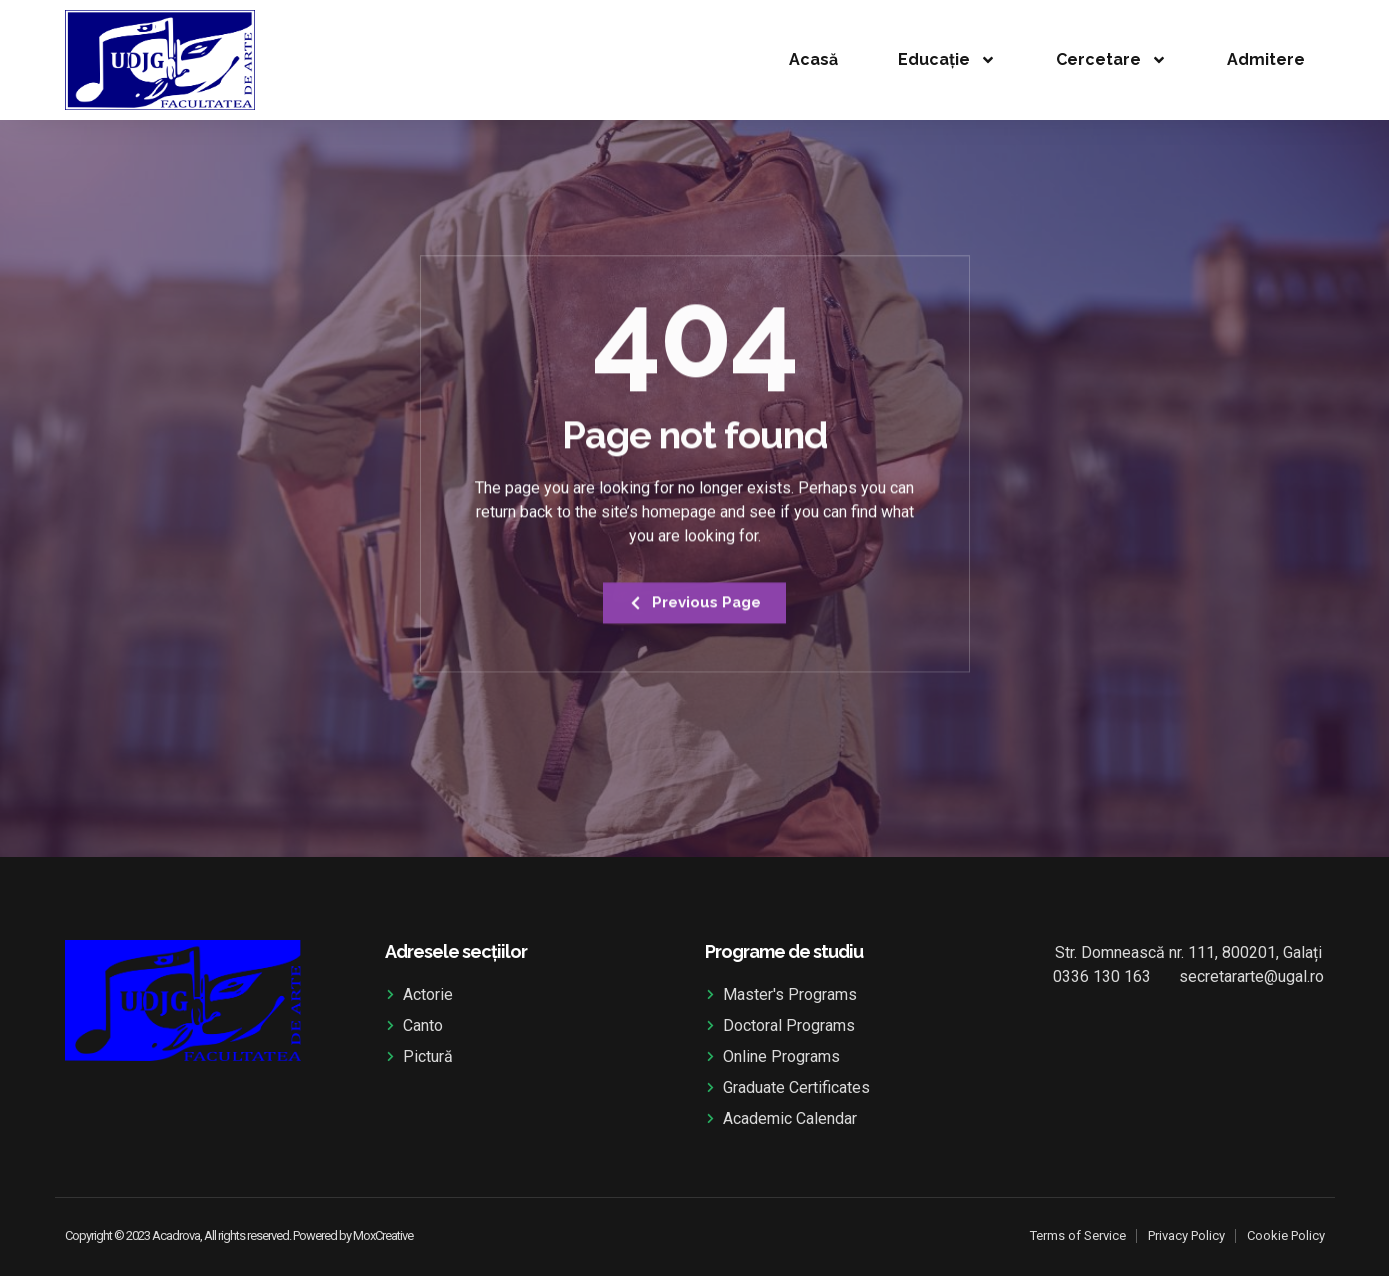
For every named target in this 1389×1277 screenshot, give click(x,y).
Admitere (1266, 59)
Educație (947, 60)
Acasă (813, 59)
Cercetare (1111, 60)
